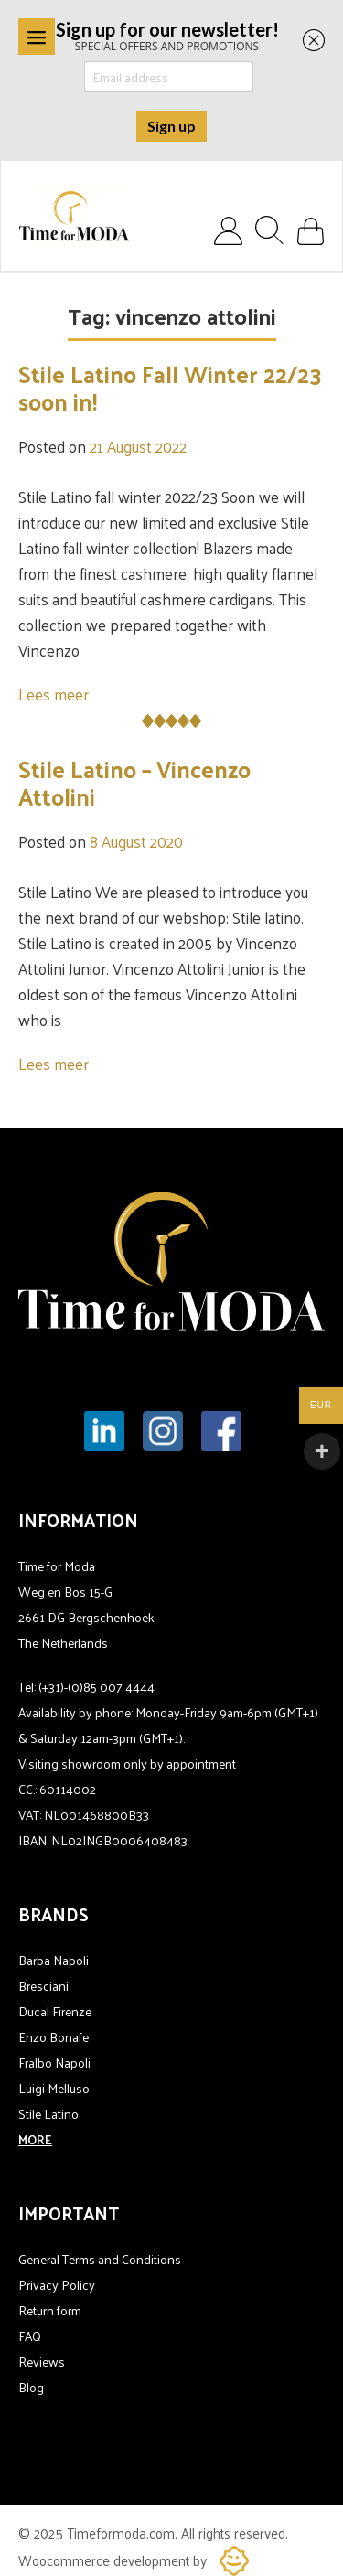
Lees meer (53, 694)
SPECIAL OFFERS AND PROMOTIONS (167, 35)
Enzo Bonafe (53, 2037)
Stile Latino (48, 2113)
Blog (31, 2387)
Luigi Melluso (54, 2088)
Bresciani (43, 1985)
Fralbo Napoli (54, 2062)
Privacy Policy (56, 2284)
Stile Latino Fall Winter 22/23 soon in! (170, 387)
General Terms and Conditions (99, 2259)
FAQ (29, 2336)
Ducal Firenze (54, 2011)
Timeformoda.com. (124, 2532)
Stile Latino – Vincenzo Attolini (134, 782)
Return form (49, 2310)
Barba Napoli (53, 1960)
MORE (35, 2139)
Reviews (41, 2361)
